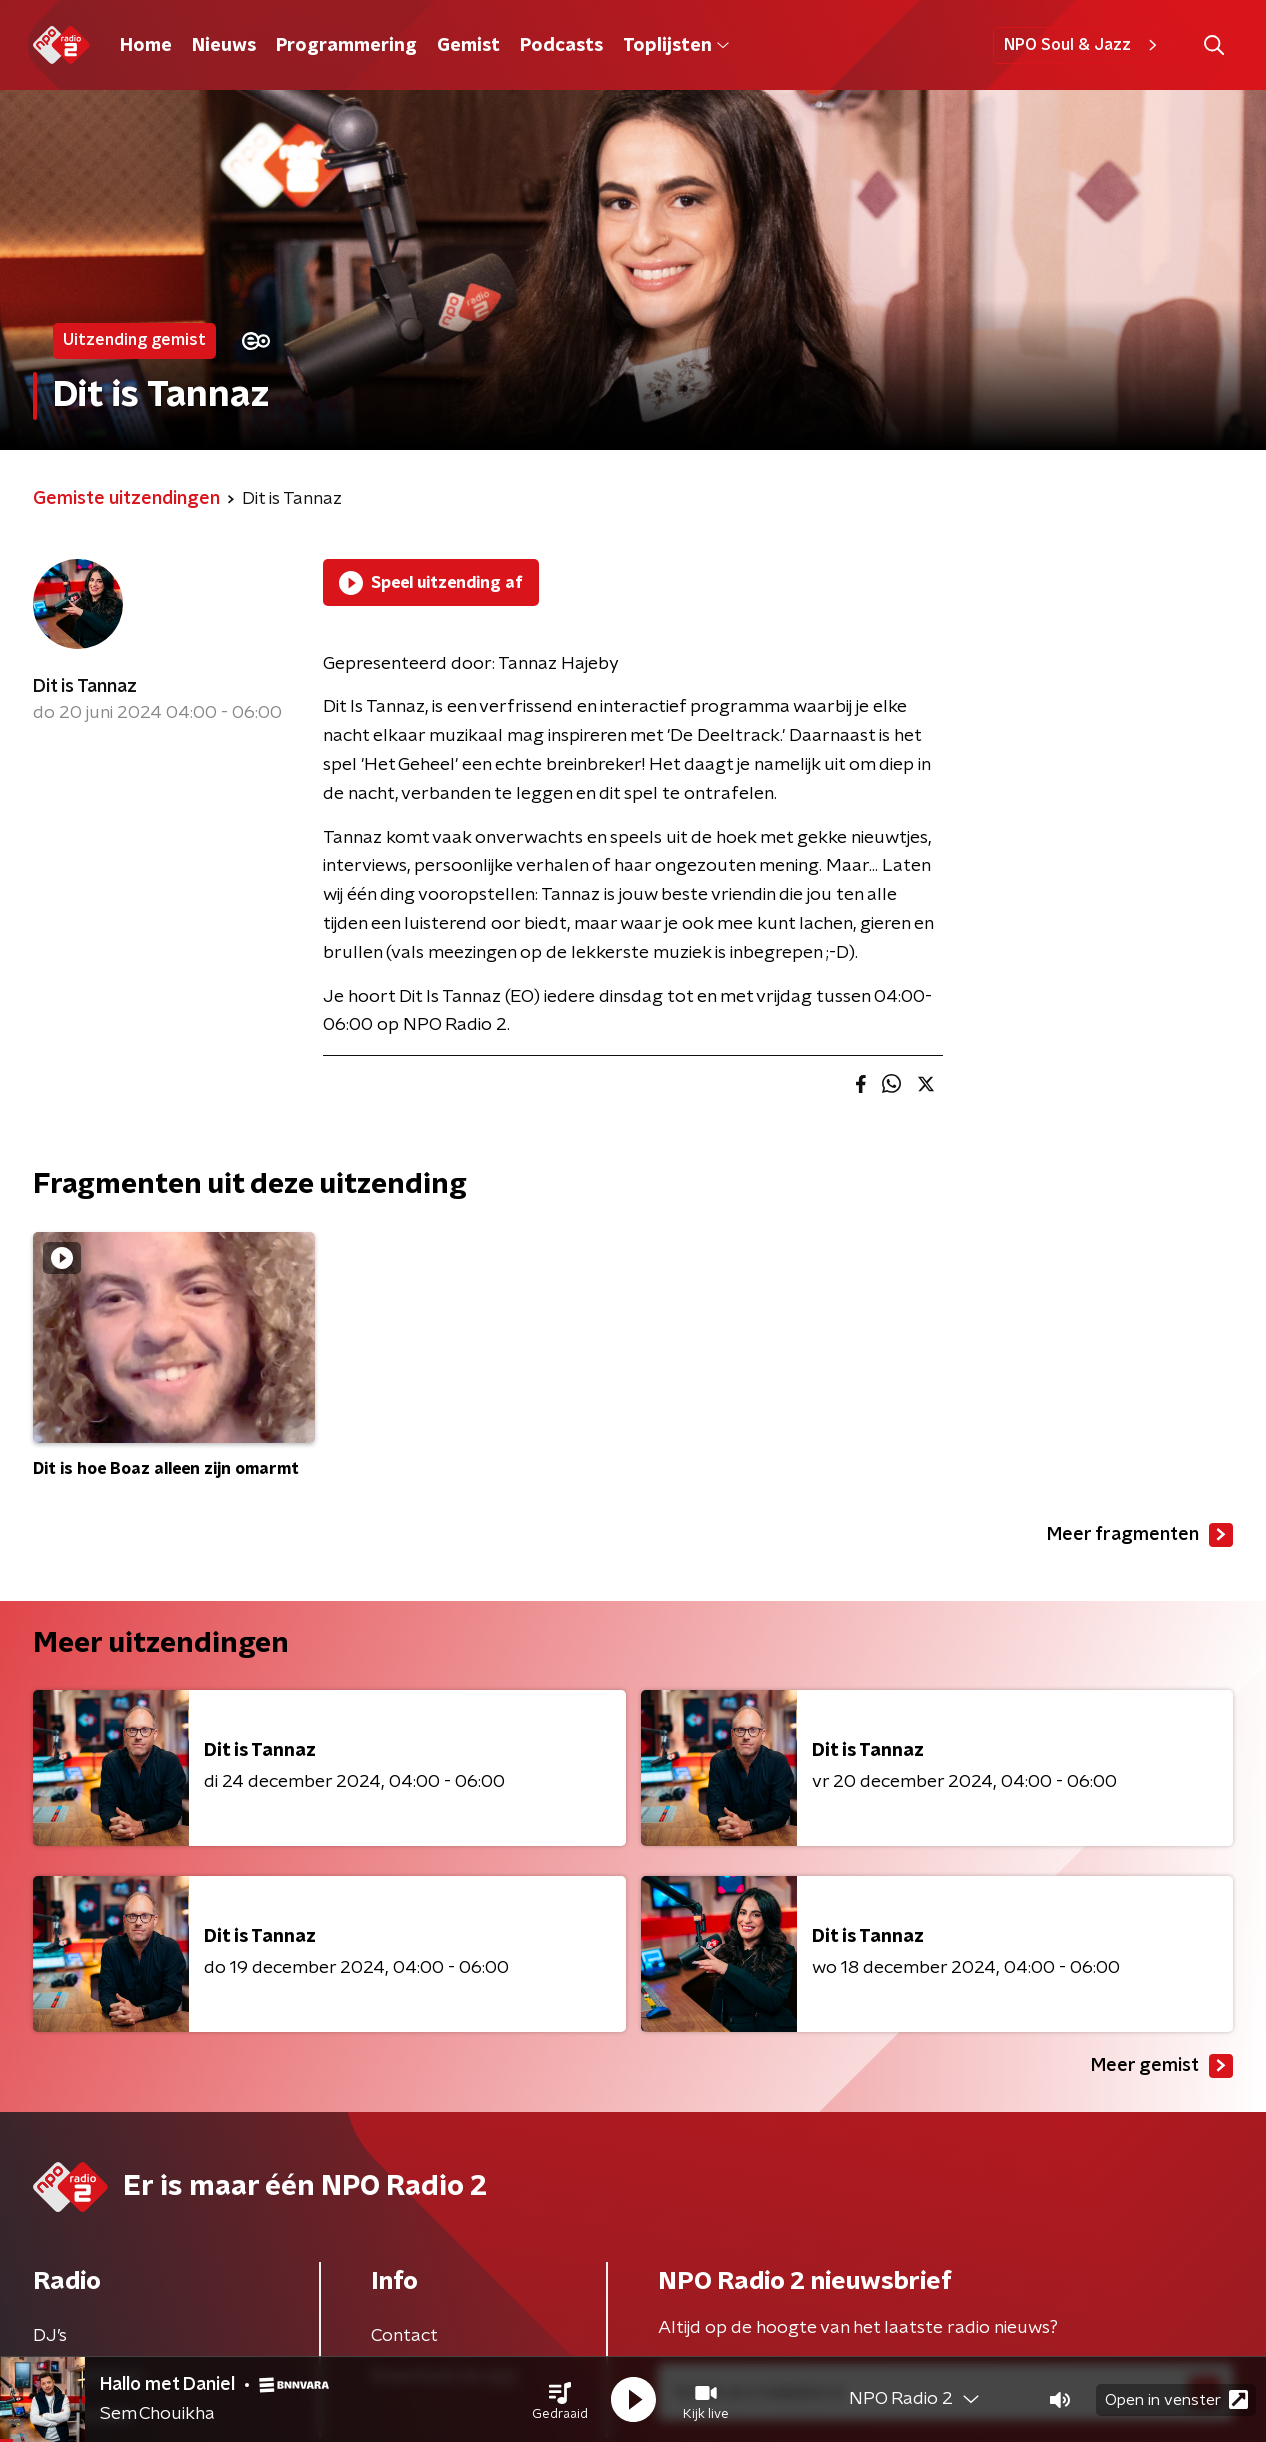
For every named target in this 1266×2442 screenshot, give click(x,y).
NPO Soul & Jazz (1083, 45)
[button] (560, 2400)
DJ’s (50, 2336)
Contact (404, 2336)
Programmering (346, 46)
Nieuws (224, 46)
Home (146, 46)
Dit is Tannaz (85, 687)
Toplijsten (676, 46)
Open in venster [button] (1176, 2399)
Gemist (468, 46)
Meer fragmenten (1140, 1535)
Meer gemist (1162, 2066)
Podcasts (561, 46)
